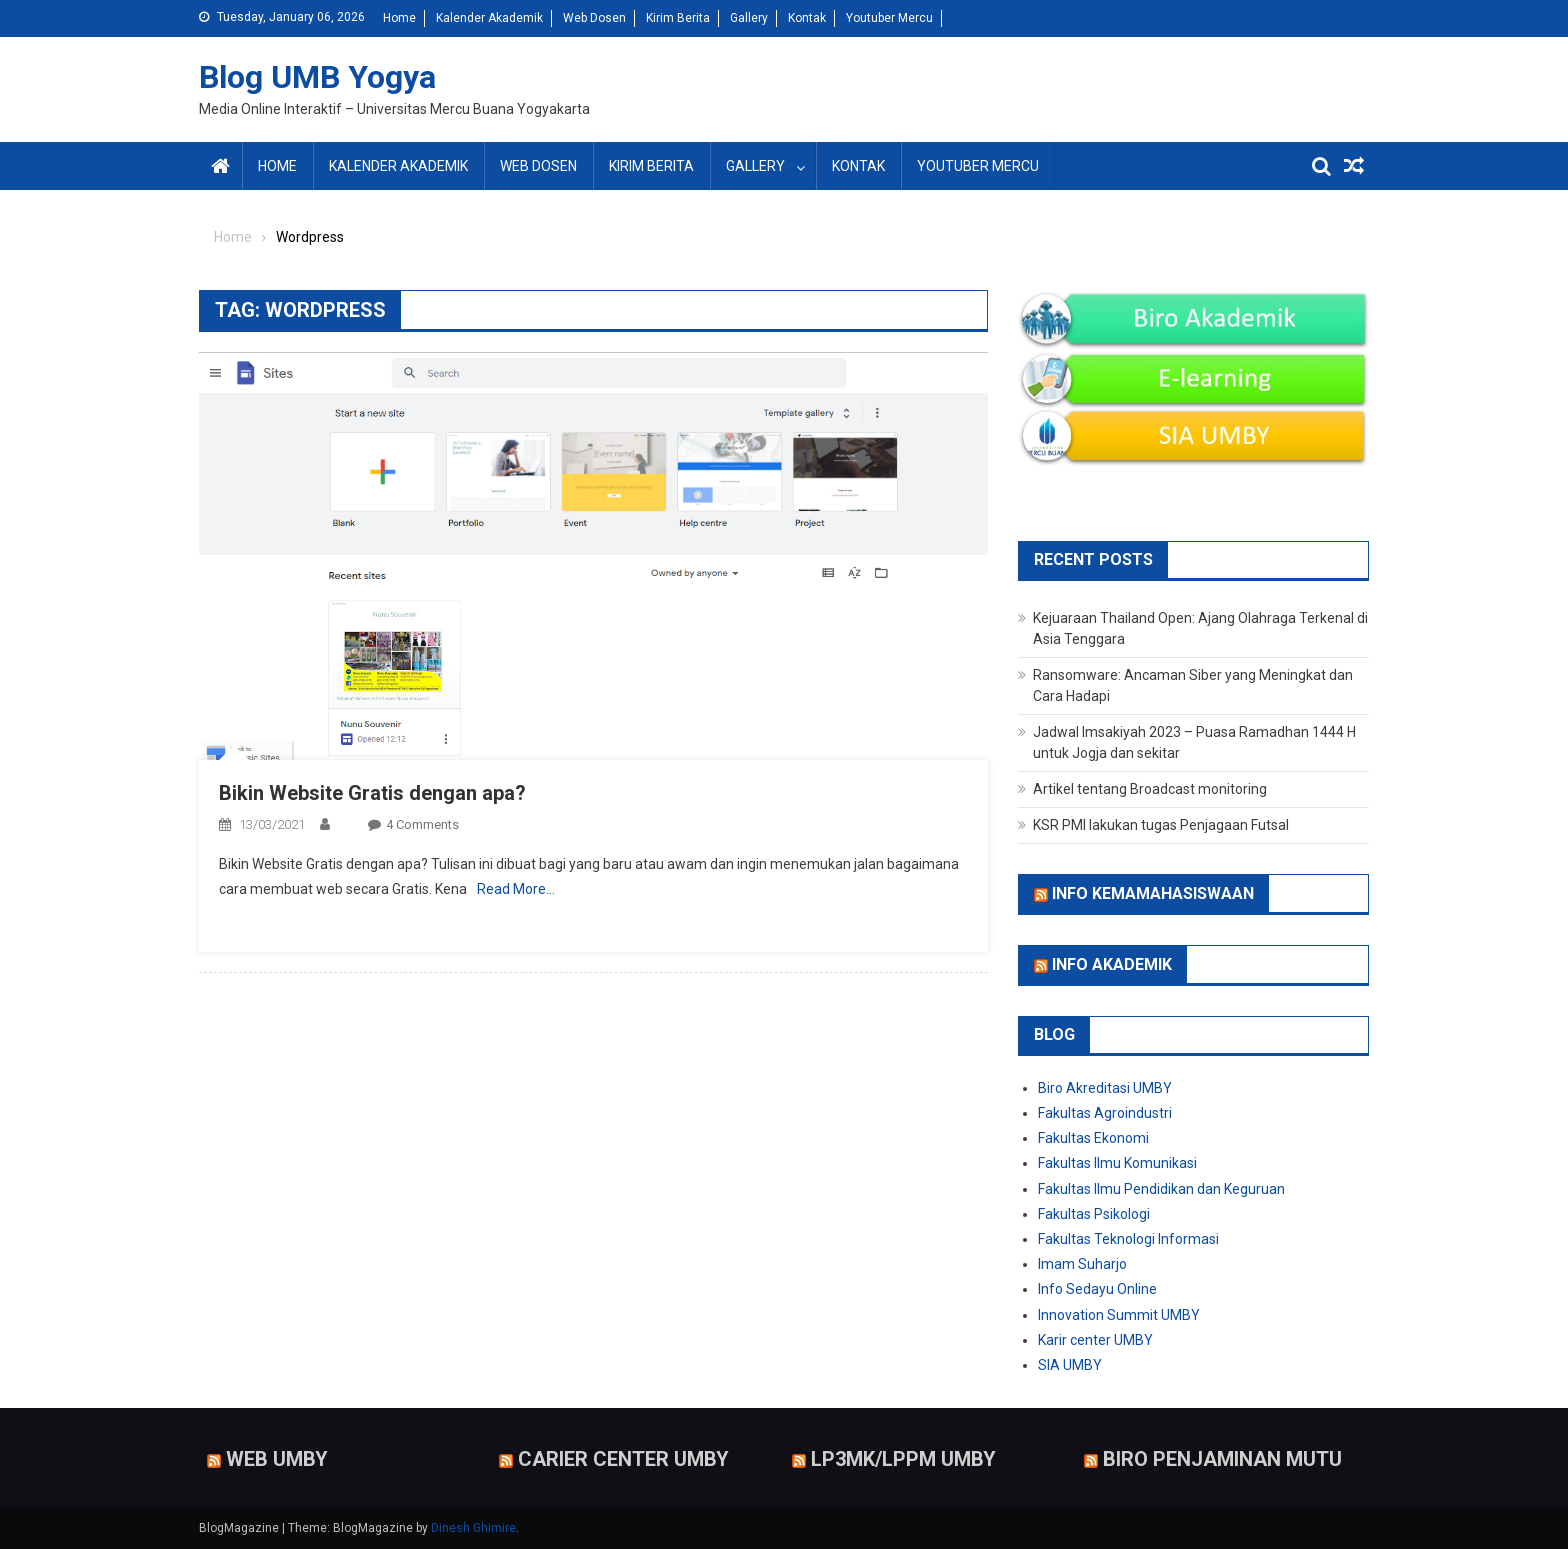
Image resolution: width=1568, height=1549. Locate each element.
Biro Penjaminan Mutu (1222, 1459)
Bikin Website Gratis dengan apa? (372, 793)
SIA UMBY (1070, 1365)
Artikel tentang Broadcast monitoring (1150, 789)
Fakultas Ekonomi (1093, 1138)
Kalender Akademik (489, 18)
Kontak (807, 18)
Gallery (749, 18)
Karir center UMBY (1095, 1340)
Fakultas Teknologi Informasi (1128, 1239)
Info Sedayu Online (1097, 1289)
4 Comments (422, 824)
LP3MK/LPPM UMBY (903, 1459)
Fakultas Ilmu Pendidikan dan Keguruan (1161, 1189)
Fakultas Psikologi (1094, 1214)
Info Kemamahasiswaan (1153, 893)
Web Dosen (594, 18)
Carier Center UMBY (623, 1459)
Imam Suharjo (1082, 1264)
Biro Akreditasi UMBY (1105, 1088)
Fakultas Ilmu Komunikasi (1117, 1163)
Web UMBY (277, 1459)
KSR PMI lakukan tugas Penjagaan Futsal (1161, 825)
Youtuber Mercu (889, 18)
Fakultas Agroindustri (1105, 1113)
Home (399, 18)
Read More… (516, 889)
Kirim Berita (678, 18)
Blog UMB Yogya (317, 77)
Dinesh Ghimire (473, 1528)
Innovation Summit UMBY (1119, 1315)
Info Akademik (1112, 964)
